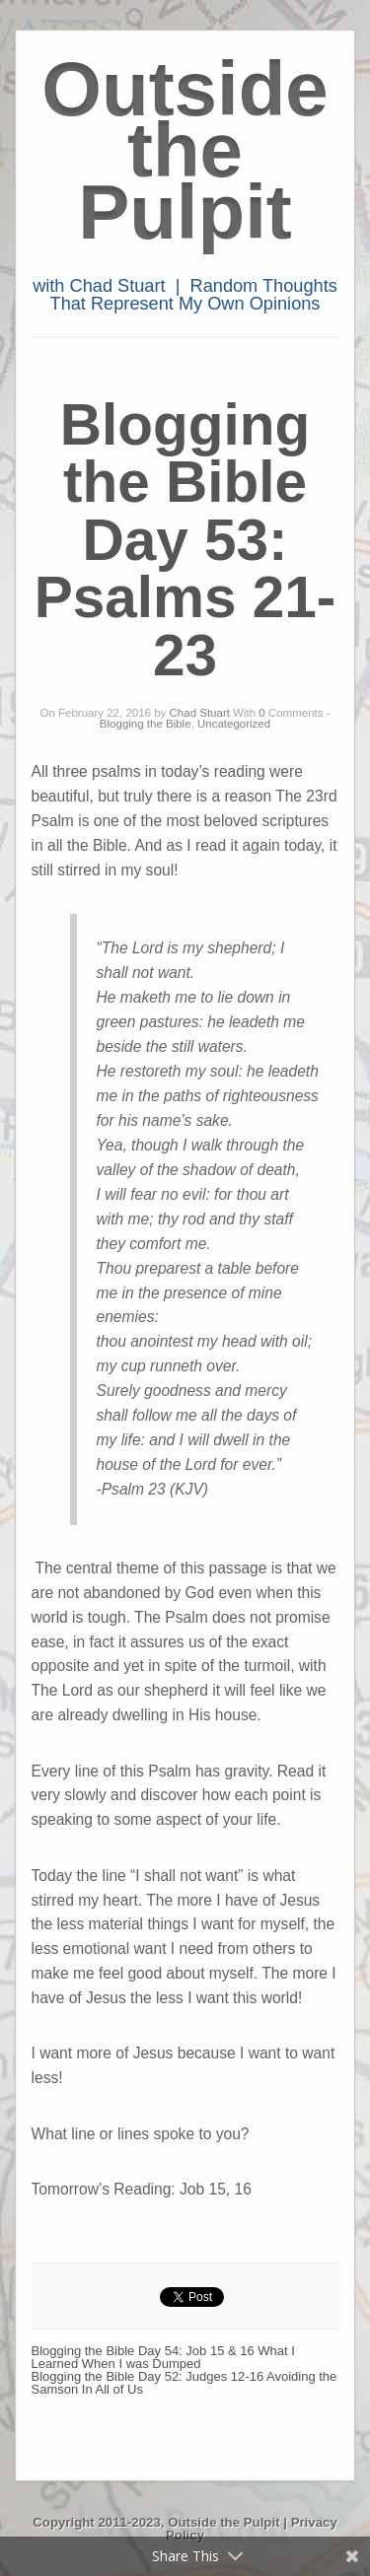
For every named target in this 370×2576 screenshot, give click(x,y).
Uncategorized (233, 724)
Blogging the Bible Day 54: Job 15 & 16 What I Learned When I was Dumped (163, 2357)
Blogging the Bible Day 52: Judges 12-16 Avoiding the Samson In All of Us (184, 2383)
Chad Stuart (200, 713)
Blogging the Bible (145, 724)
